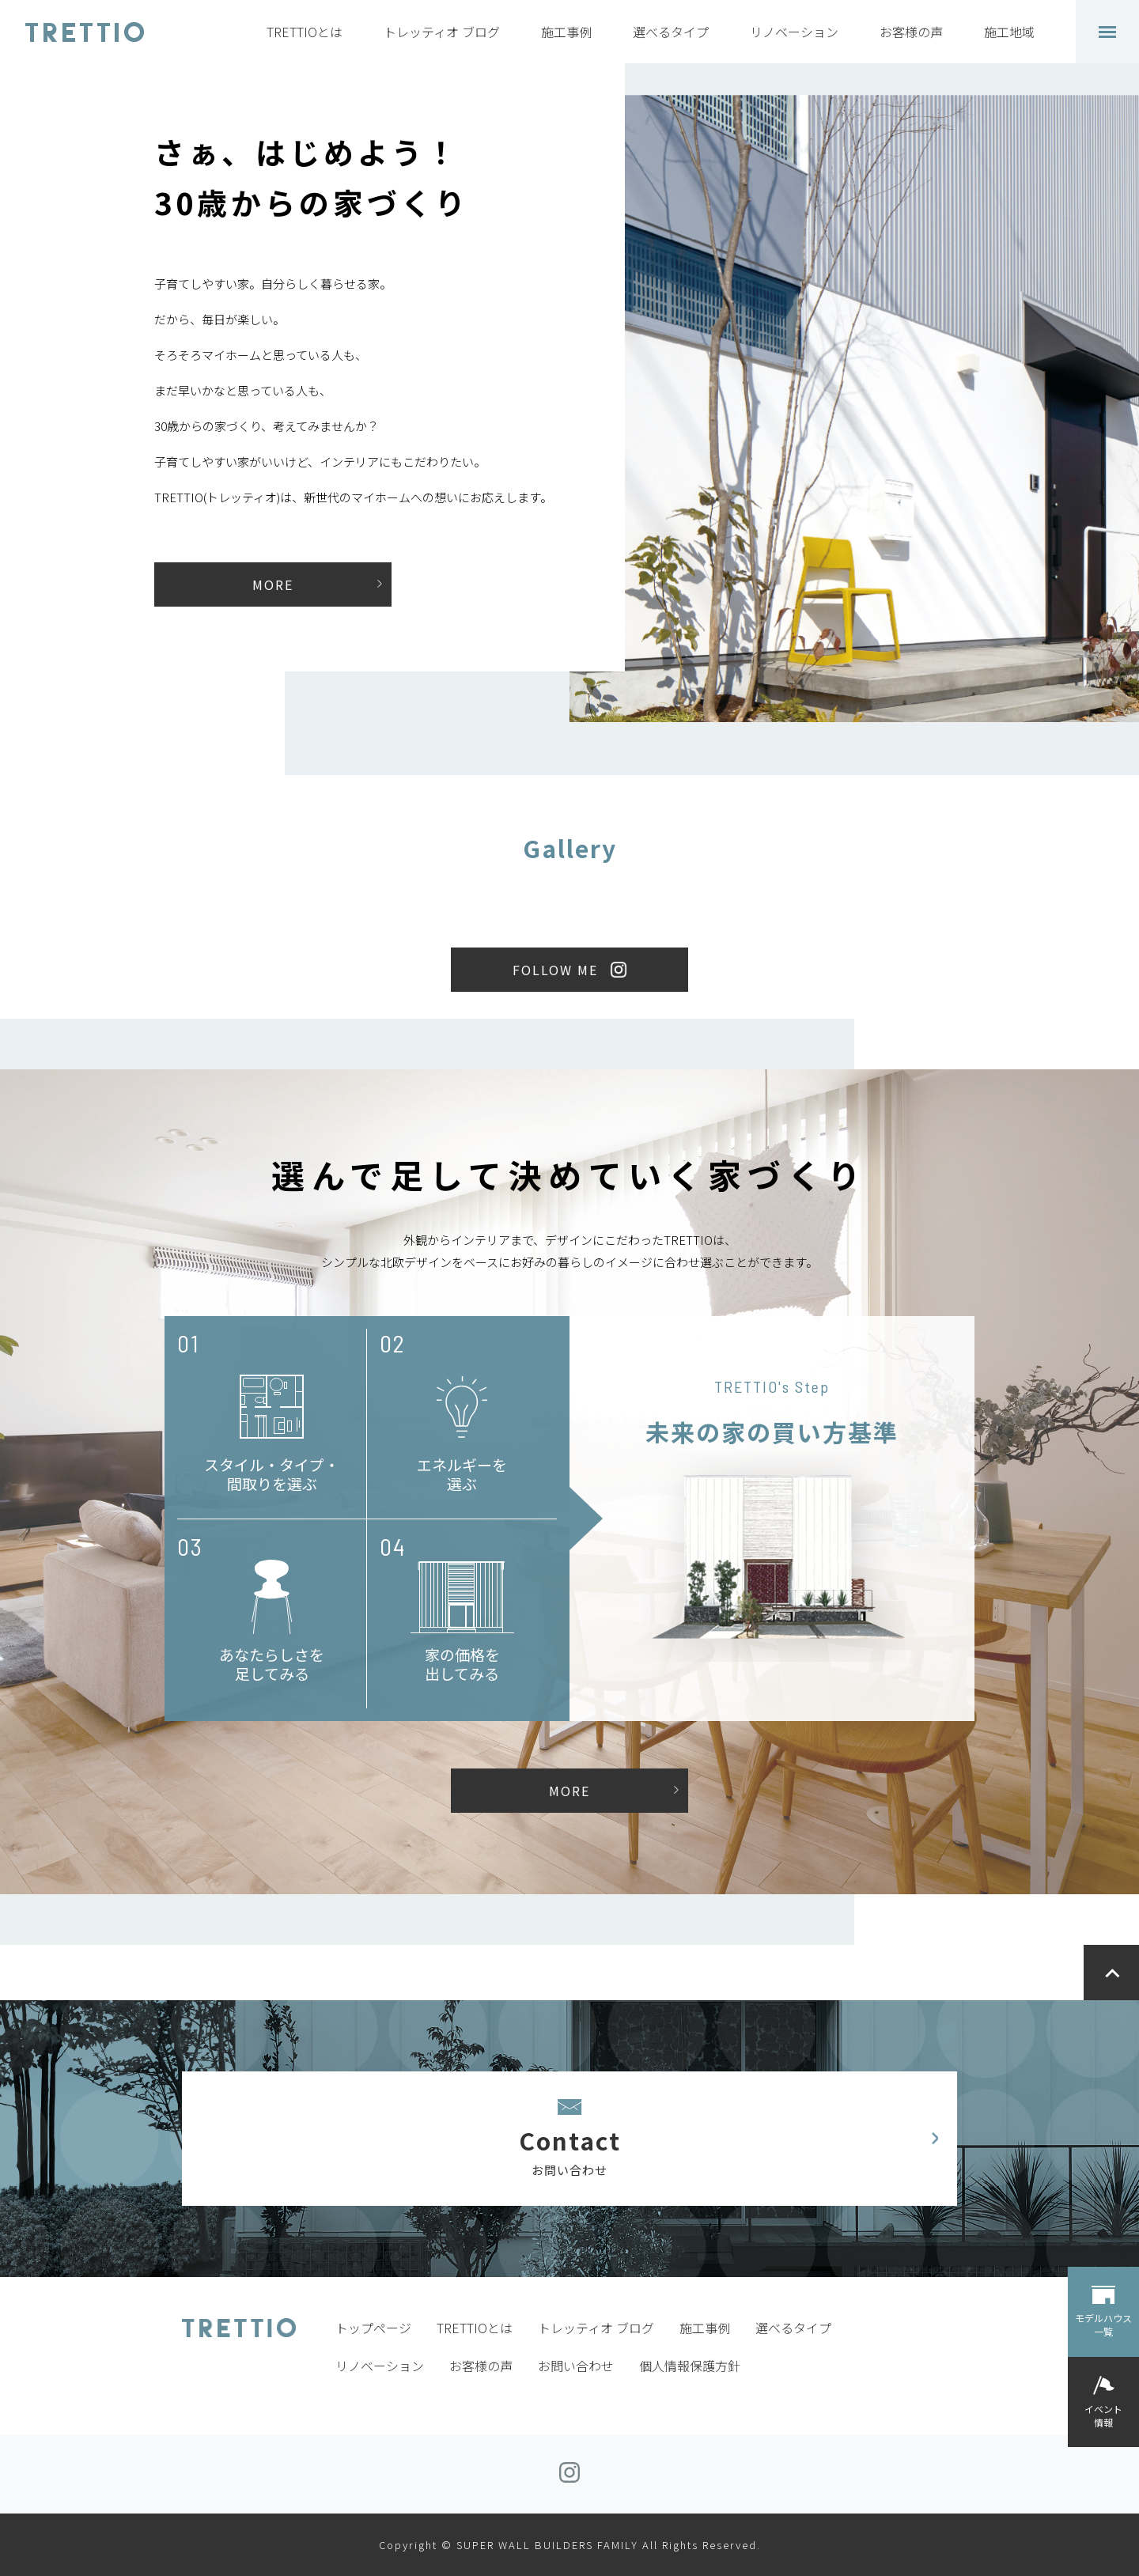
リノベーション (794, 31)
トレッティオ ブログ (442, 31)
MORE (272, 584)
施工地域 (1009, 31)
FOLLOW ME (555, 969)
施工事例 (566, 31)
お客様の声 (911, 31)
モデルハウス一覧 (1103, 2324)
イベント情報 (1103, 2415)
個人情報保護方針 (689, 2365)
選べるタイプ (671, 31)
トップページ (373, 2327)
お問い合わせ (576, 2365)
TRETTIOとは (304, 31)
